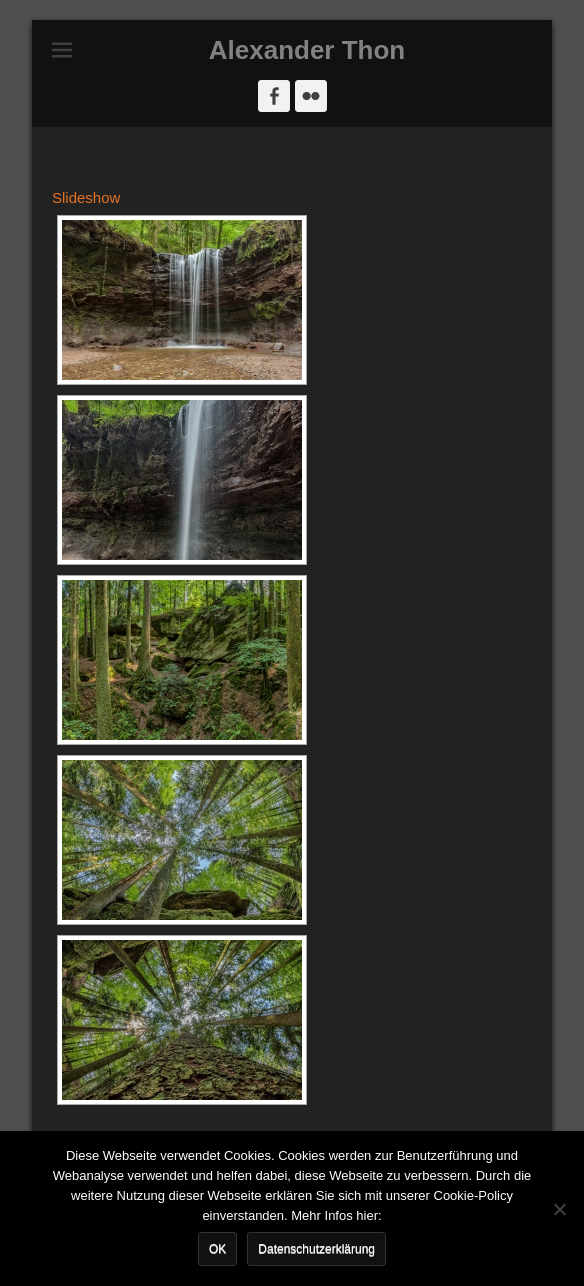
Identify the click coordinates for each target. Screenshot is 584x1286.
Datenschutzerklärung (316, 1249)
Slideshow (86, 197)
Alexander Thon (307, 50)
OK (217, 1249)
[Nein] (559, 1209)
